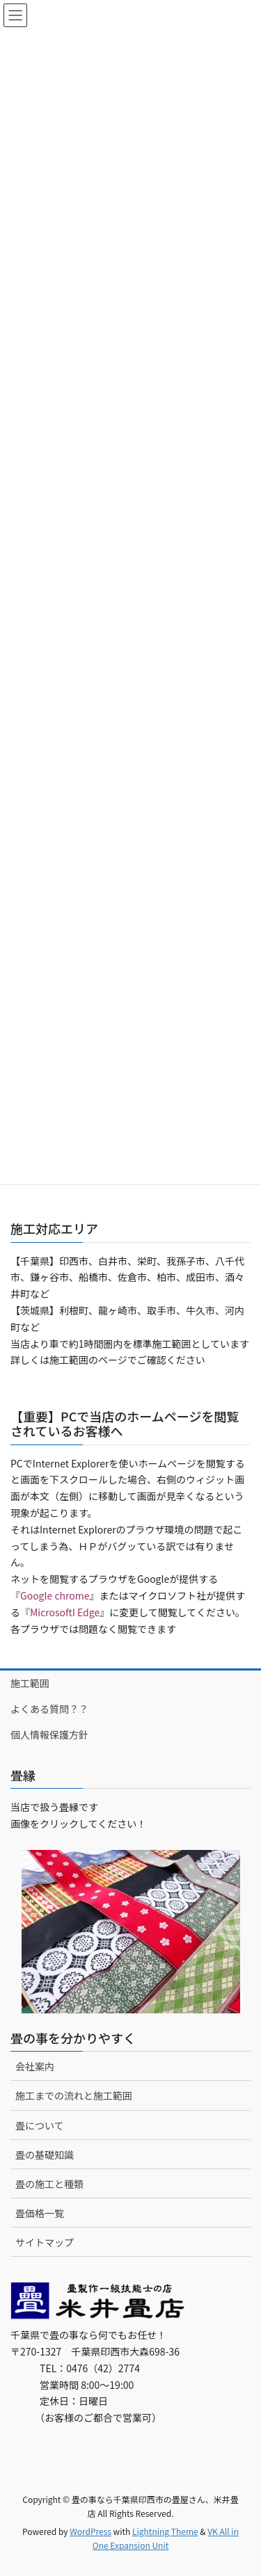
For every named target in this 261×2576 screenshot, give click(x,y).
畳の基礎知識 (44, 2155)
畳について (39, 2125)
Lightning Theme (165, 2531)
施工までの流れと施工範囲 (73, 2095)
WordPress (90, 2531)
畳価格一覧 (39, 2213)
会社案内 (34, 2066)
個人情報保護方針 (49, 1734)
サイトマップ (44, 2242)
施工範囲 (29, 1683)
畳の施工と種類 (49, 2184)
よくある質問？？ (49, 1709)
